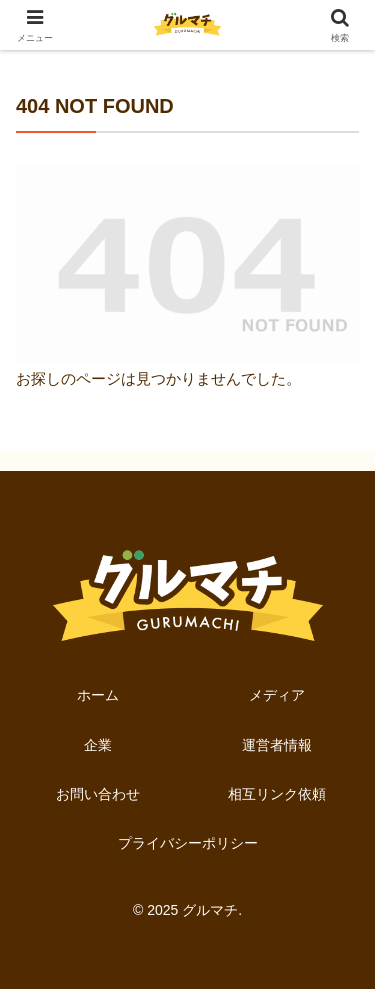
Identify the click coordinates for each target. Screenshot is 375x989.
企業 (98, 745)
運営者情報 (277, 745)
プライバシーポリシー (188, 843)
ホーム (98, 695)
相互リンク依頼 (277, 794)
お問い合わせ (98, 794)
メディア (277, 695)
